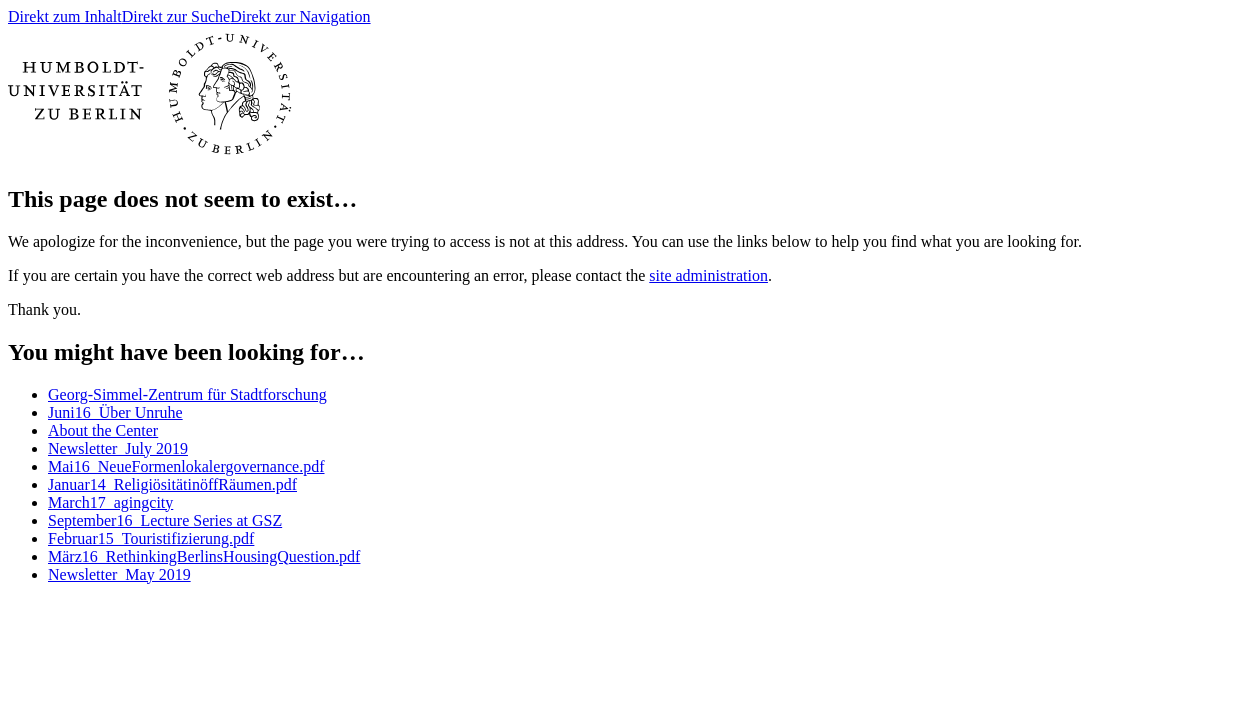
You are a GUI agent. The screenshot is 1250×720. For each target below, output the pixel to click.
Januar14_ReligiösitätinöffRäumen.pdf (172, 484)
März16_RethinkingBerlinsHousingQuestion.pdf (204, 556)
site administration (708, 275)
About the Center (103, 430)
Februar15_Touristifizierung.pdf (151, 538)
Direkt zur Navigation (300, 16)
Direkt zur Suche (176, 16)
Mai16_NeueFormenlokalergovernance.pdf (186, 466)
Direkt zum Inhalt (65, 16)
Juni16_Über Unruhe (115, 412)
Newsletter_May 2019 (119, 574)
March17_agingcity (110, 502)
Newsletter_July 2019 (118, 448)
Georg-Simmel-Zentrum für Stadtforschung (187, 394)
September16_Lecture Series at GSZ (165, 520)
